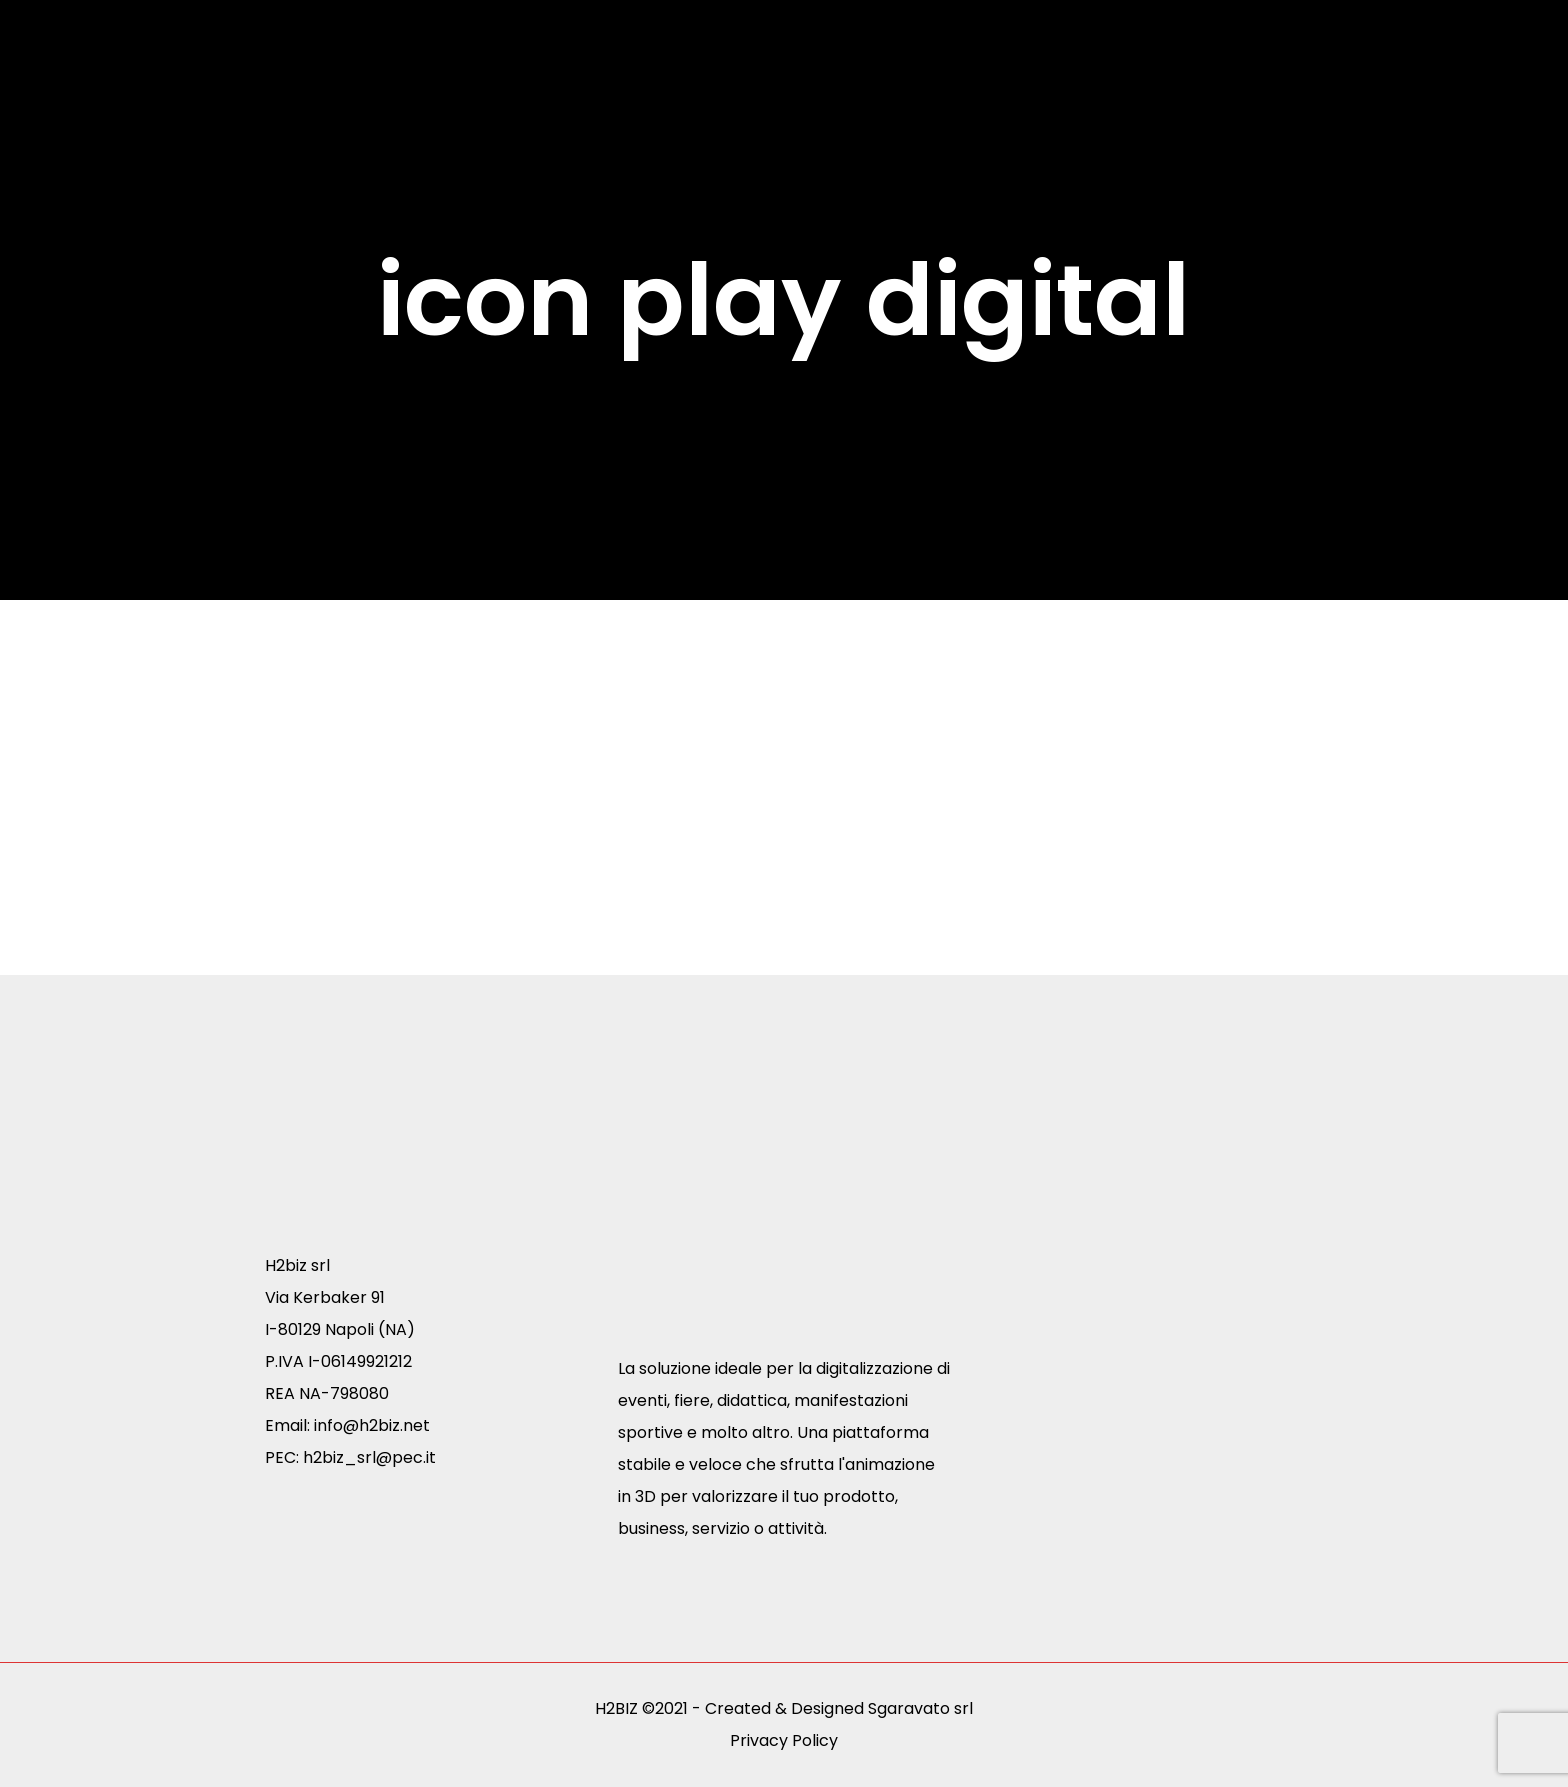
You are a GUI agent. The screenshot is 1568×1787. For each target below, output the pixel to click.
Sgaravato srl (920, 1708)
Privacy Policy (784, 1740)
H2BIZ (616, 1708)
